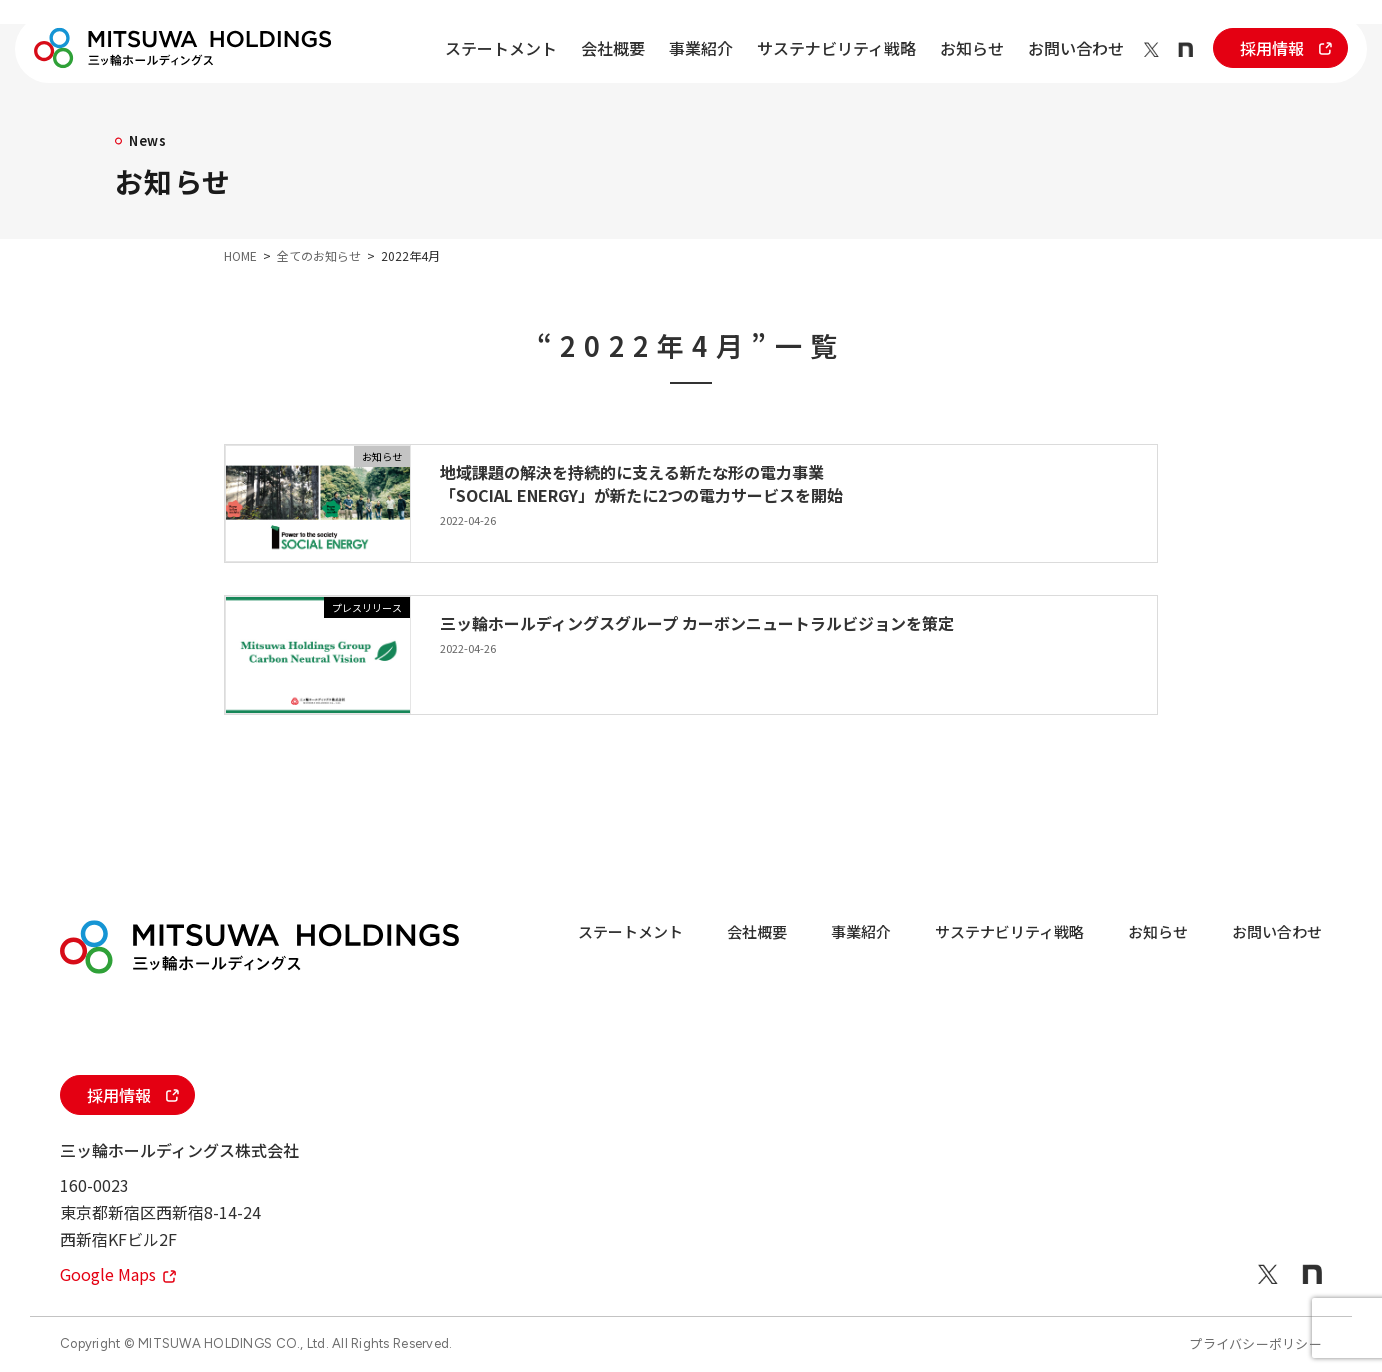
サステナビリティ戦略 (836, 48)
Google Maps (118, 1274)
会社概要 (613, 48)
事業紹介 (701, 48)
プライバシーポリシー (1255, 1343)
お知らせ (972, 48)
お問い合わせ (1076, 48)
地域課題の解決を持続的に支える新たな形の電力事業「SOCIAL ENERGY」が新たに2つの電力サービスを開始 (641, 483)
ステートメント (501, 48)
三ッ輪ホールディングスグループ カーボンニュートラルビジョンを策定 (697, 623)
